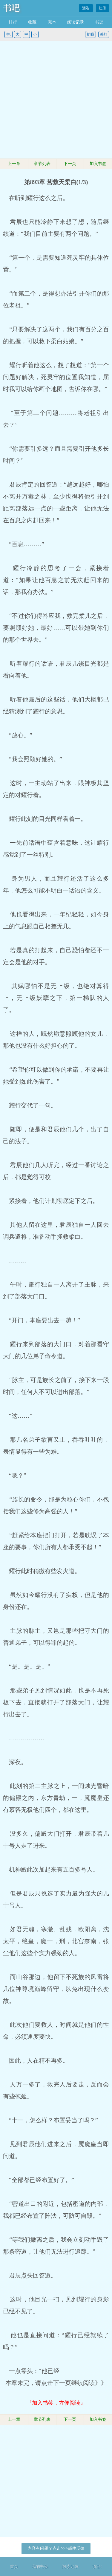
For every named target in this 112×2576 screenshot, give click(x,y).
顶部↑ (97, 2566)
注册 (102, 8)
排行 (13, 22)
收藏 (32, 22)
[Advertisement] (56, 100)
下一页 (70, 163)
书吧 (11, 8)
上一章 (14, 163)
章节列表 (42, 163)
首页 (14, 2566)
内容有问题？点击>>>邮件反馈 (56, 2548)
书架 (99, 22)
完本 (52, 22)
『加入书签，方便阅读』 (56, 2403)
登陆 (86, 8)
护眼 (90, 34)
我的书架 (40, 2566)
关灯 (103, 34)
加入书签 (98, 163)
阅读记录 (75, 22)
